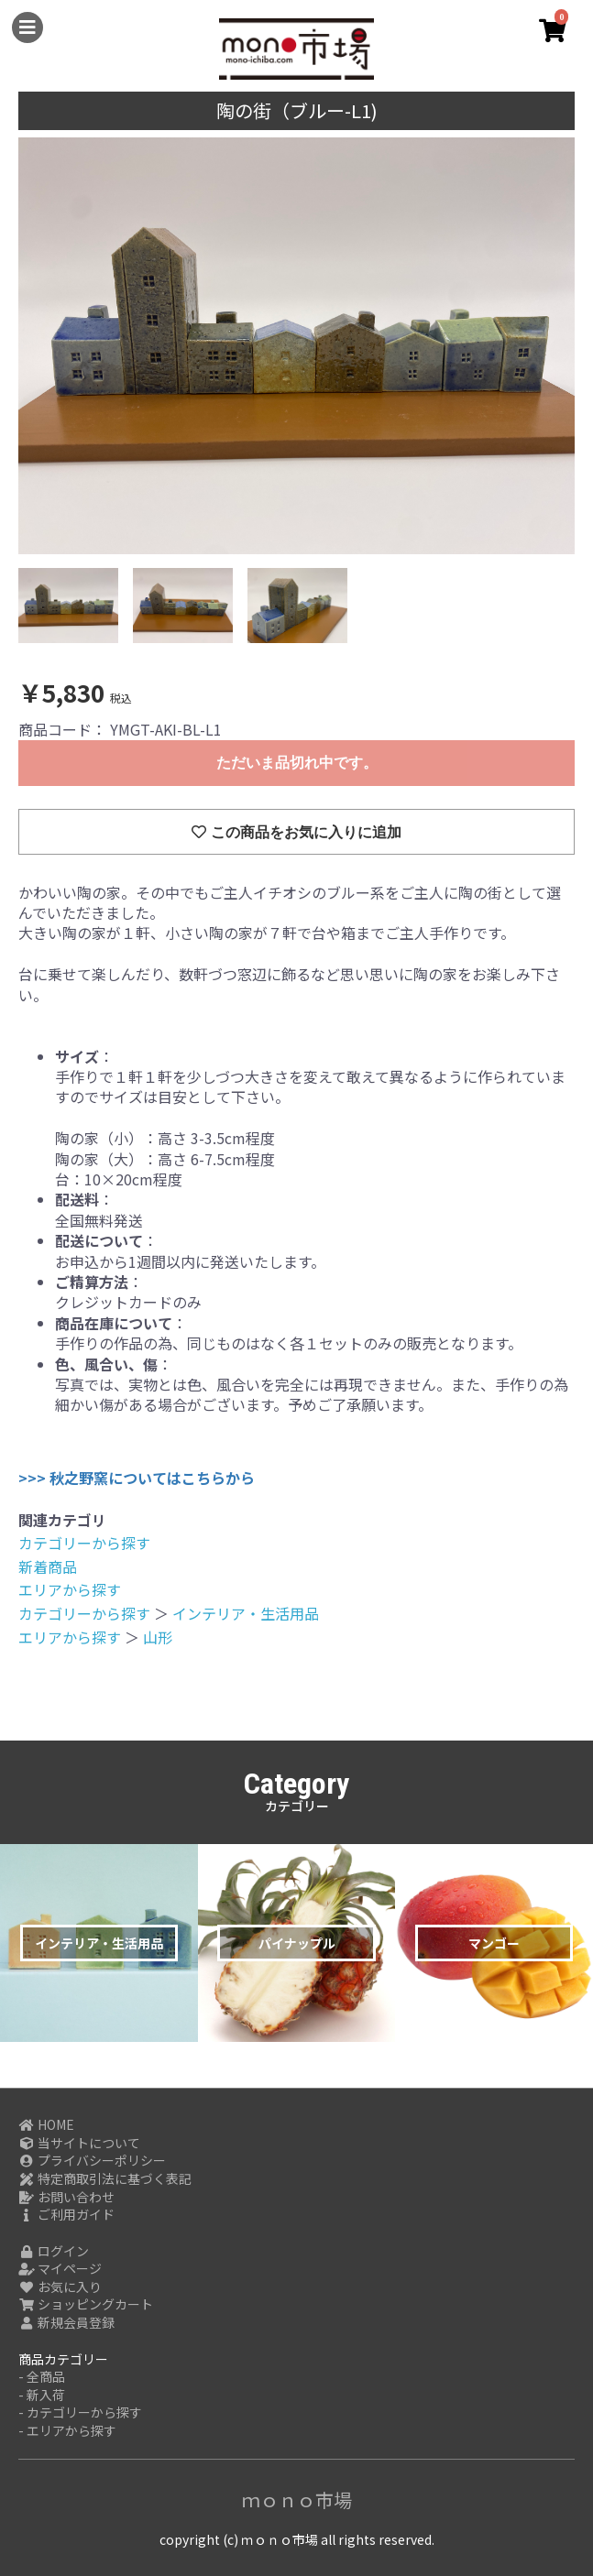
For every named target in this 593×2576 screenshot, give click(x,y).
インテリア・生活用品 (245, 1613)
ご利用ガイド (66, 2214)
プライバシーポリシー (92, 2160)
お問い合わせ (66, 2197)
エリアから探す (69, 1589)
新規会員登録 (66, 2322)
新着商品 (47, 1566)
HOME (46, 2125)
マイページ (60, 2268)
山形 (157, 1637)
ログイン (53, 2251)
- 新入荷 (41, 2395)
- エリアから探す (67, 2431)
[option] (296, 345)
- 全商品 (41, 2376)
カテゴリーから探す (84, 1543)
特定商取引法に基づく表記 (105, 2179)
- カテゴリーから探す (80, 2412)
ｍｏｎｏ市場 (297, 2499)
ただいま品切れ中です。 (297, 762)
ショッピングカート (85, 2304)
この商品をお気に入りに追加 (296, 832)
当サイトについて (79, 2143)
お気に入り (60, 2287)
